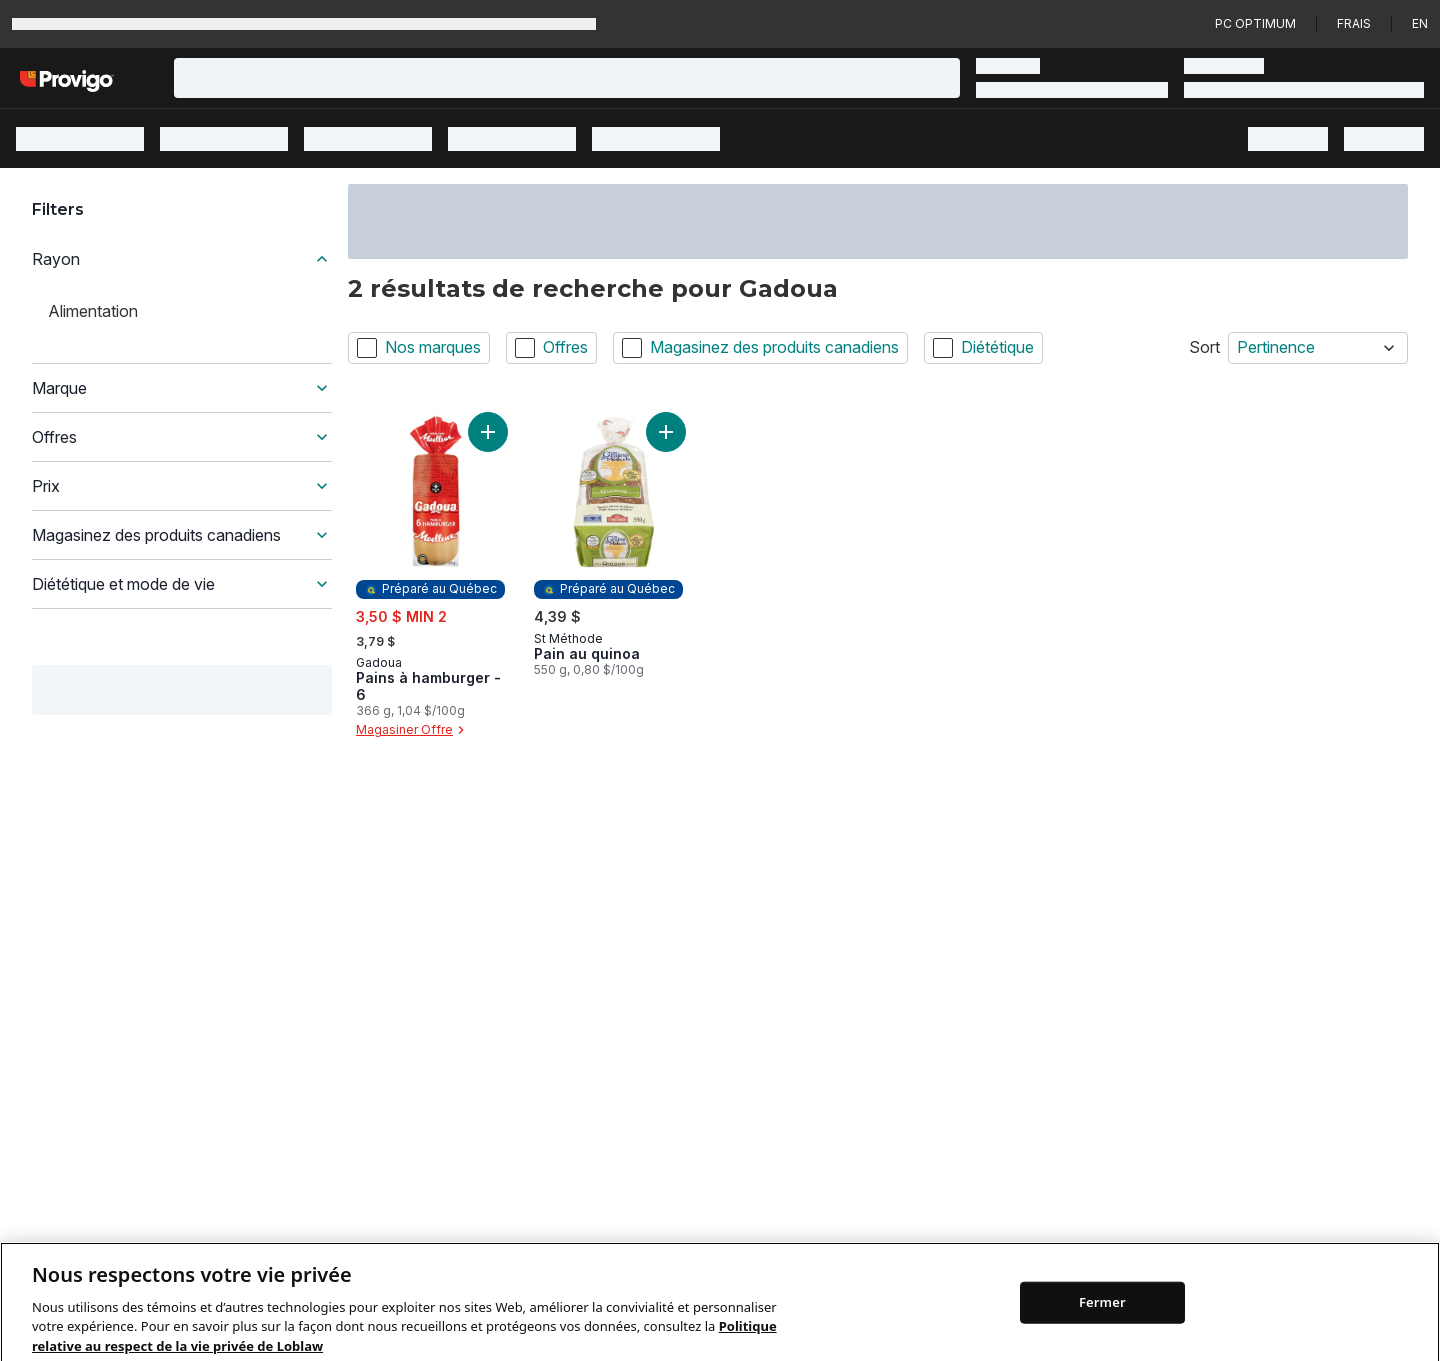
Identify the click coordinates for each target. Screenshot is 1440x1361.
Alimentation (93, 311)
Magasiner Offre (412, 730)
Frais (1354, 23)
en (1420, 23)
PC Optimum (1255, 23)
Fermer (1102, 1321)
